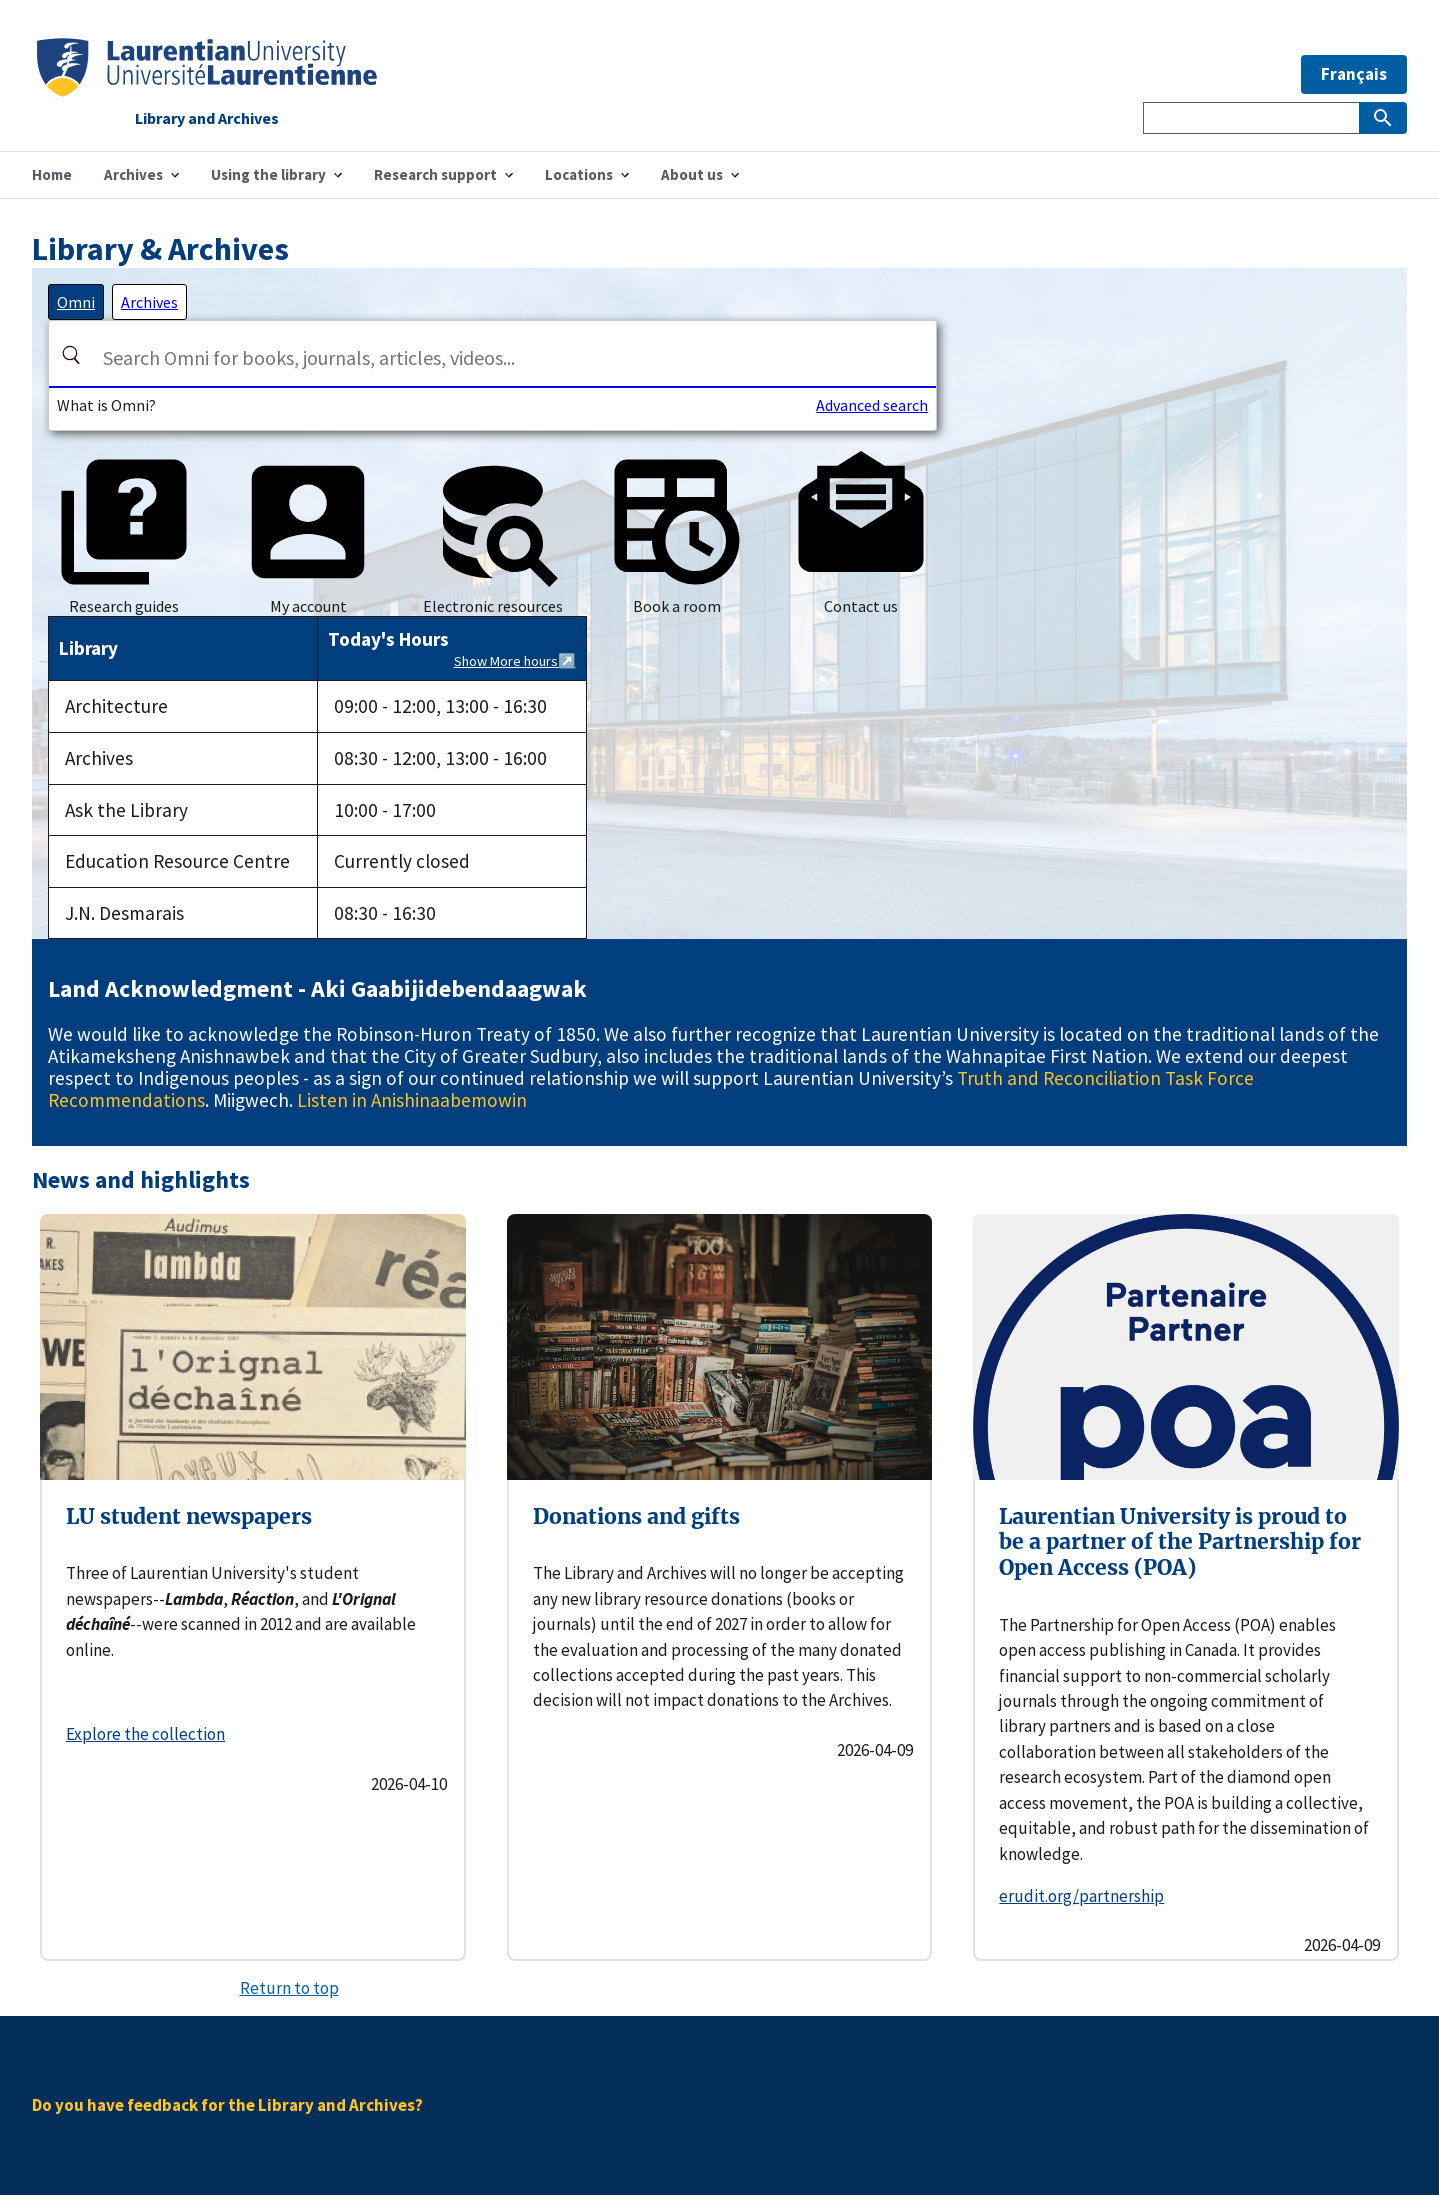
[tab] (76, 302)
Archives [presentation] (149, 302)
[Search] (71, 355)
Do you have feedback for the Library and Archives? (227, 2105)
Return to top (289, 1988)
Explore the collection (145, 1734)
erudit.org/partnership (1081, 1896)
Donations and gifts (636, 1516)
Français (1354, 74)
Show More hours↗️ (515, 661)
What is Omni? (106, 405)
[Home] (207, 90)
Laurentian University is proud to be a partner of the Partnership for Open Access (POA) (1180, 1542)
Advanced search (872, 405)
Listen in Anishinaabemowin (412, 1100)
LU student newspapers (189, 1516)
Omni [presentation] (76, 302)
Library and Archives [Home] (207, 119)
